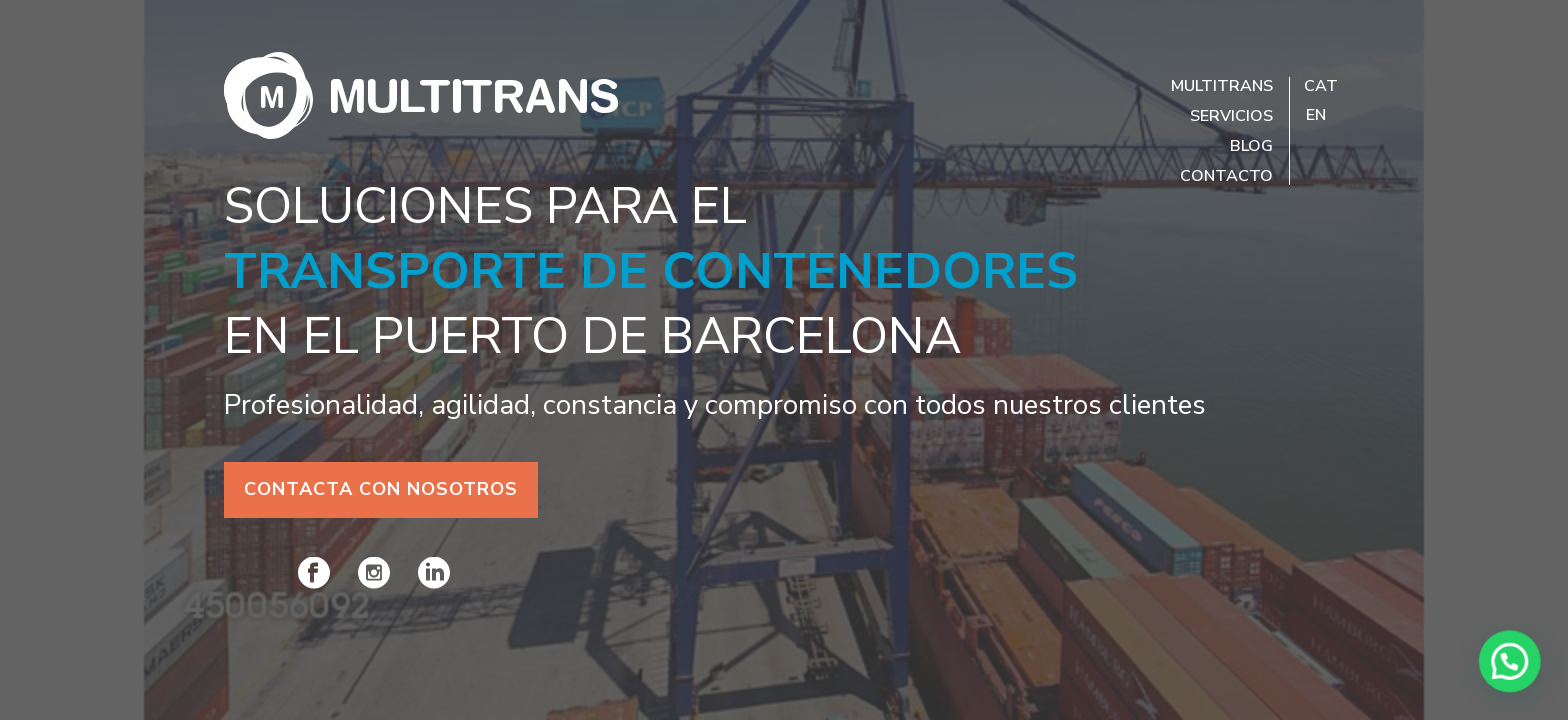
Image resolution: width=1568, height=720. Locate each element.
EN (1316, 115)
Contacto (1226, 176)
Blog (1251, 146)
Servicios (1231, 116)
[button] (1518, 684)
